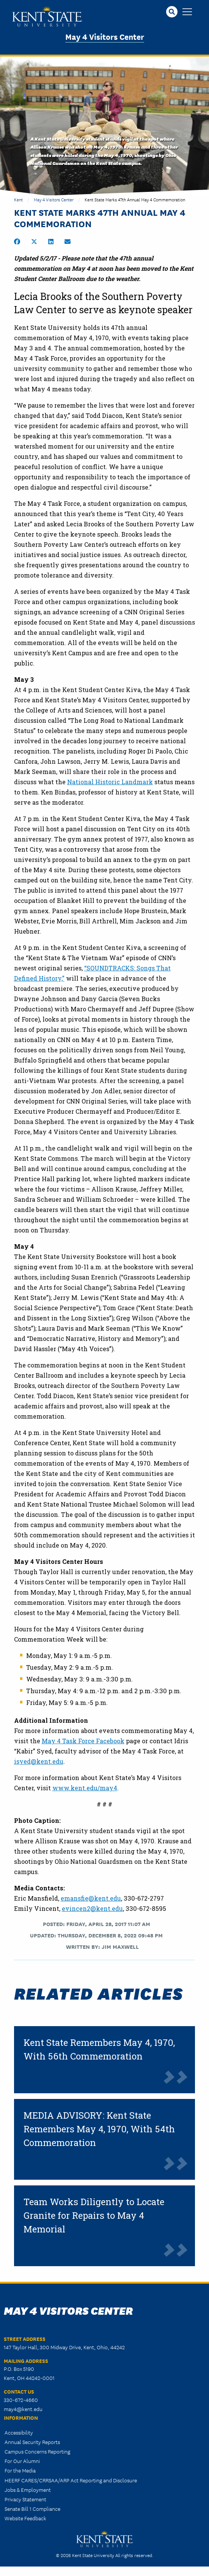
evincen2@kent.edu (92, 1908)
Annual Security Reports (32, 2442)
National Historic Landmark (110, 782)
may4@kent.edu (23, 2409)
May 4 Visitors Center (104, 36)
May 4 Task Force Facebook (83, 1741)
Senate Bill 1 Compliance (32, 2508)
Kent (18, 199)
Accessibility (19, 2432)
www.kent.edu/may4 (84, 1788)
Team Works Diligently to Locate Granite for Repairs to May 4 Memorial (94, 2215)
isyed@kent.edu (38, 1761)
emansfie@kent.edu (91, 1898)
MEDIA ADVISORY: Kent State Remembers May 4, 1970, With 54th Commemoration (99, 2129)
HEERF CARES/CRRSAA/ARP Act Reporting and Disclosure (71, 2480)
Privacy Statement (25, 2499)
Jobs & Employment (28, 2489)
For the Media (20, 2470)
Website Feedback (25, 2518)
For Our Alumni (22, 2461)
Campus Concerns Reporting (37, 2451)
